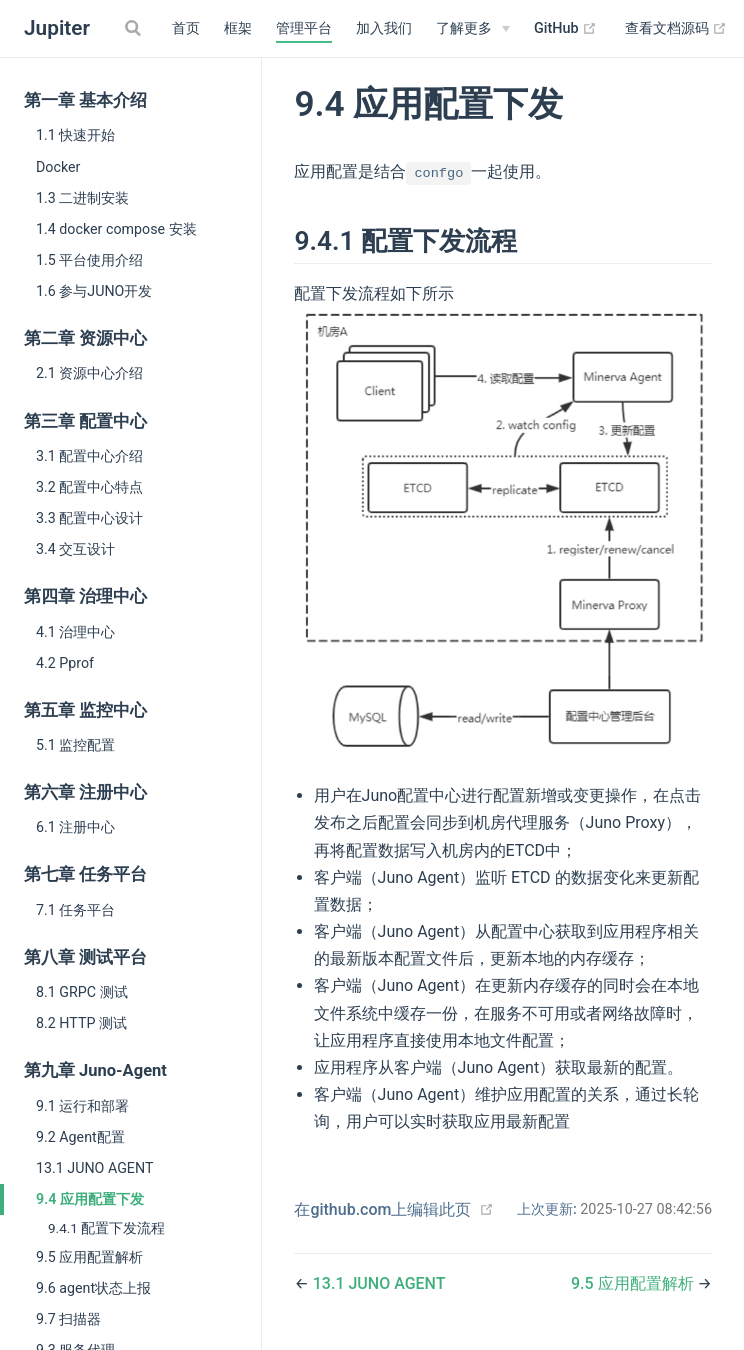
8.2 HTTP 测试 (81, 1023)
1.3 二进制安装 (82, 198)
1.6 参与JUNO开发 (94, 291)
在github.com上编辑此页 (382, 1209)
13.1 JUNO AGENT (94, 1168)
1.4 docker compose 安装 (116, 229)
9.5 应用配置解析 (89, 1257)
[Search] (135, 28)
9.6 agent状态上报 (93, 1288)
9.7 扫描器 (68, 1319)
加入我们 (384, 28)
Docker (58, 167)
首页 (186, 28)
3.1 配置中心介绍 (89, 456)
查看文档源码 (676, 29)
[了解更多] (473, 29)
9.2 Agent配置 (80, 1137)
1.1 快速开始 (75, 135)
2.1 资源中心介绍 (89, 373)
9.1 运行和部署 (82, 1106)
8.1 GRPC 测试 (82, 992)
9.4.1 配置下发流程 (106, 1228)
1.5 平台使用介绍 (89, 260)
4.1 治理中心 (75, 632)
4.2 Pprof (65, 663)
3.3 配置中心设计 (89, 518)
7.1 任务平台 (75, 910)
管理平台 (304, 28)
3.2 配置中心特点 (89, 487)
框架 (238, 28)
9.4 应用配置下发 (90, 1199)
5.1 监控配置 (75, 745)
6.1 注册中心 (75, 827)
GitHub (565, 29)
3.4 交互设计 (75, 549)
